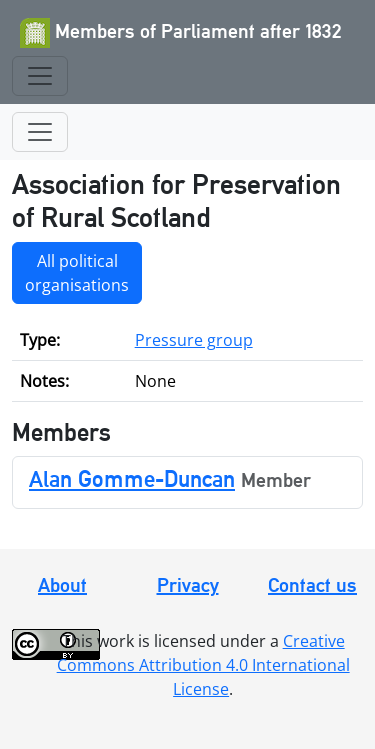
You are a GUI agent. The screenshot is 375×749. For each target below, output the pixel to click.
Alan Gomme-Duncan (132, 478)
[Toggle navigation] (40, 76)
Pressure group (194, 340)
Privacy (188, 585)
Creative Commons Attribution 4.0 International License (203, 665)
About (62, 585)
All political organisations (77, 273)
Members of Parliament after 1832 (181, 33)
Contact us (312, 585)
